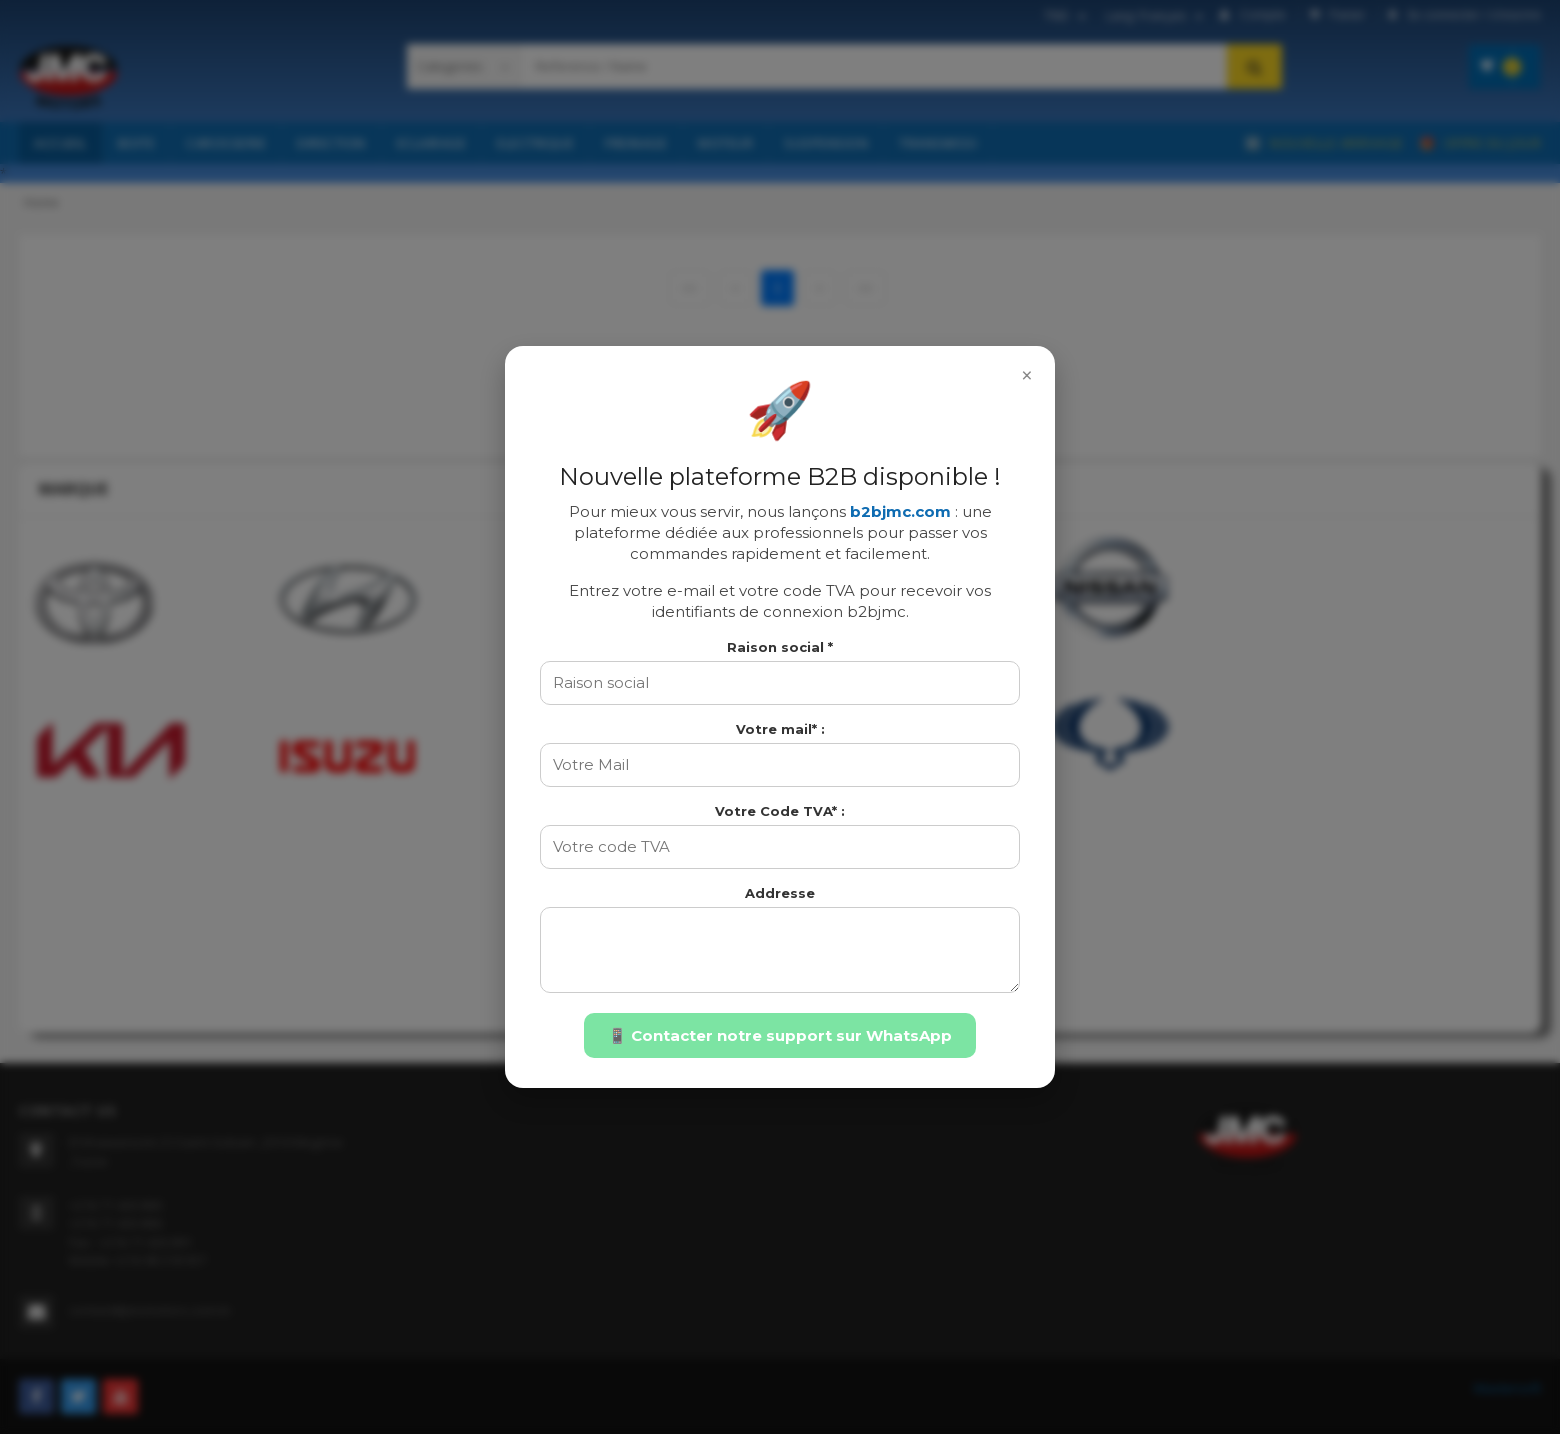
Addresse (780, 893)
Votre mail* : (780, 729)
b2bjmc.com (900, 511)
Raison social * (780, 647)
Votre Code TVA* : (780, 811)
